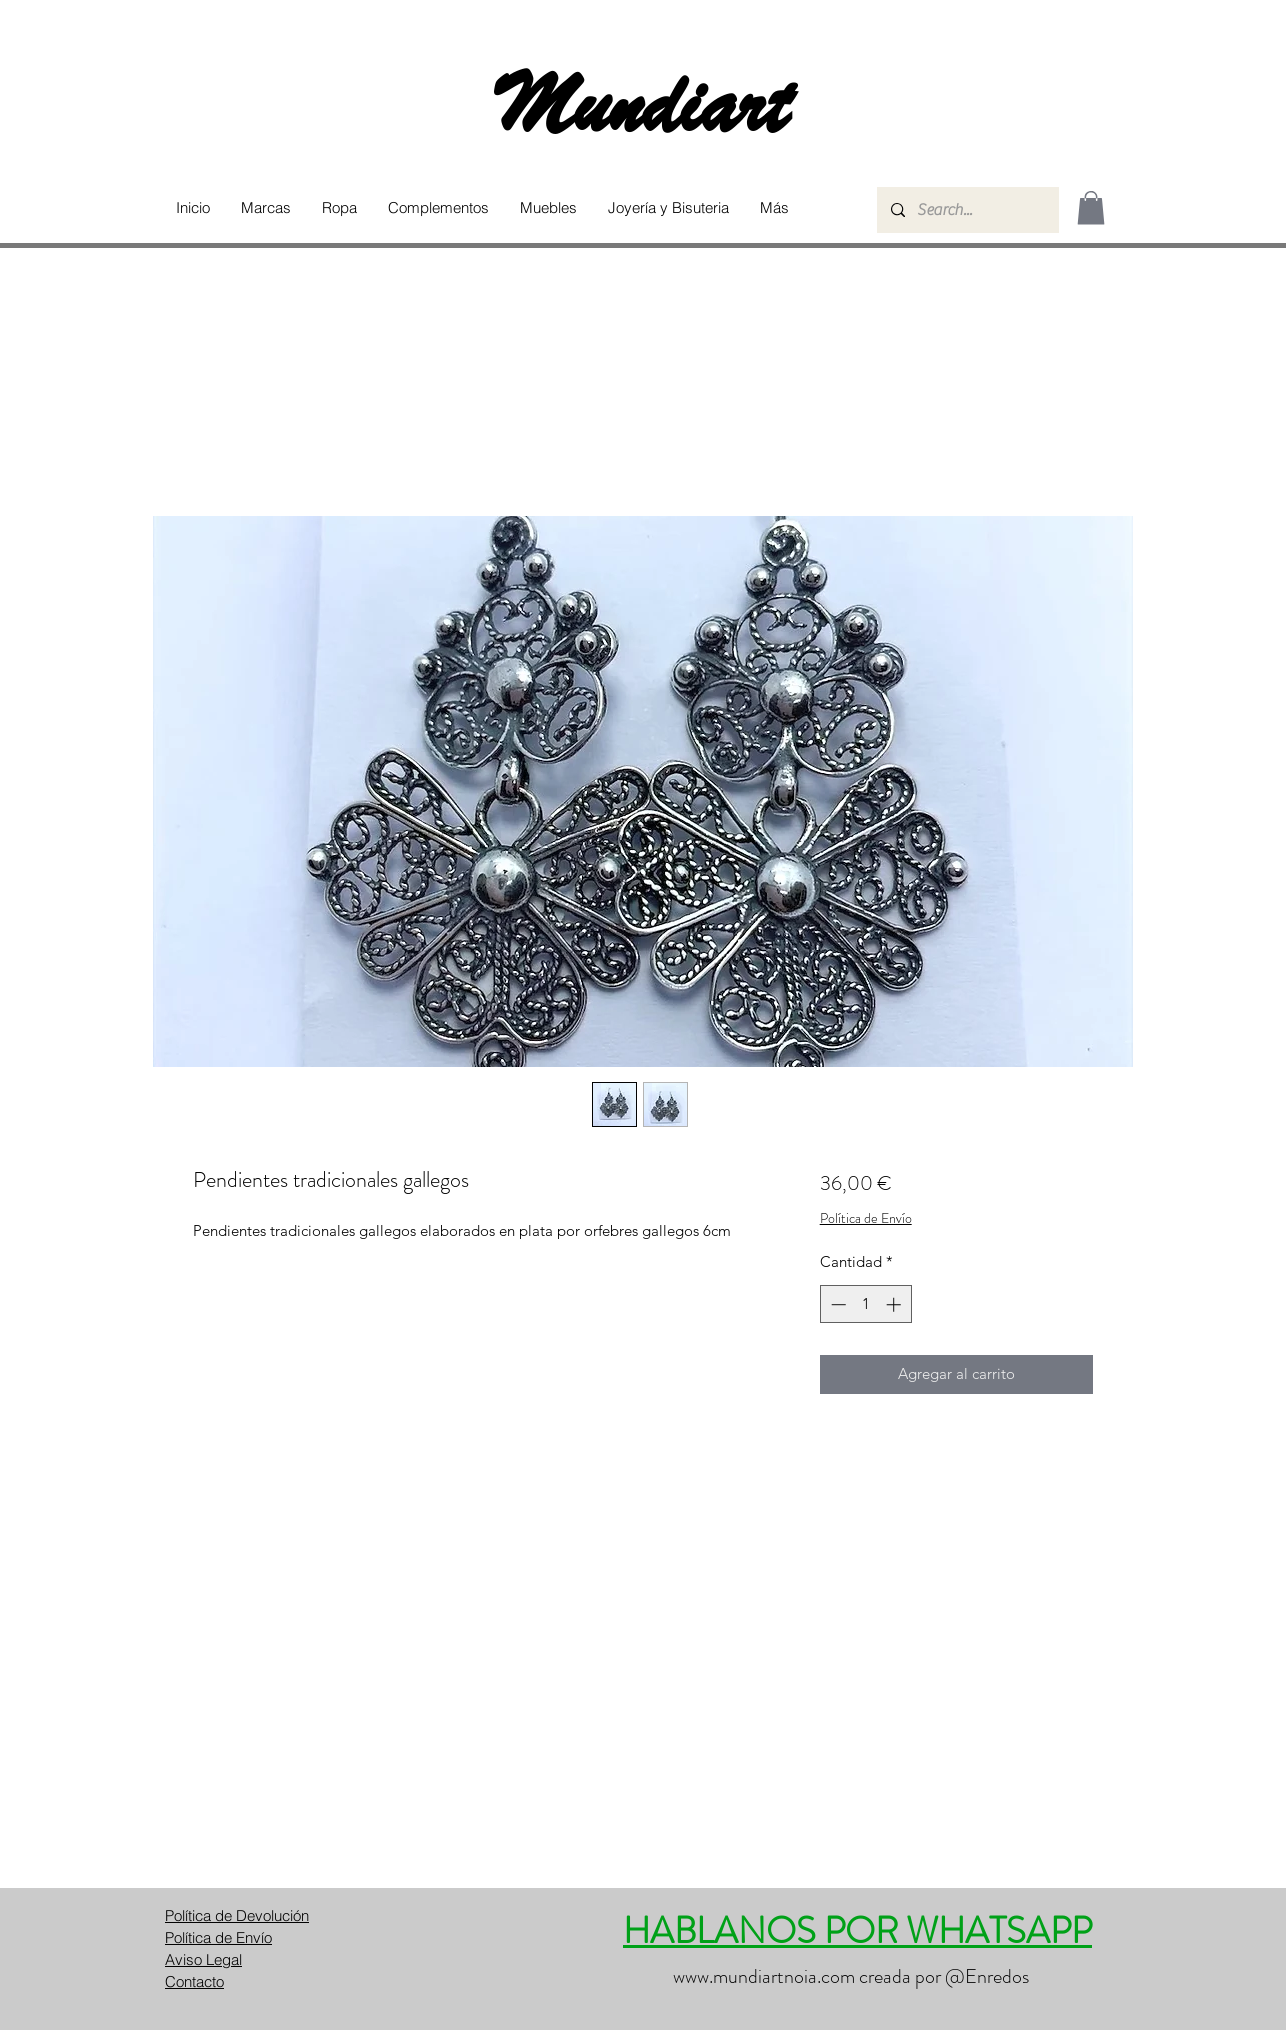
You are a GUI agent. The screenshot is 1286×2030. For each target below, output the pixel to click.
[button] (265, 208)
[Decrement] (836, 1304)
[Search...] (967, 210)
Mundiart (643, 106)
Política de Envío (866, 1218)
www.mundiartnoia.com (764, 1976)
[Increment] (895, 1304)
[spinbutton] (865, 1304)
